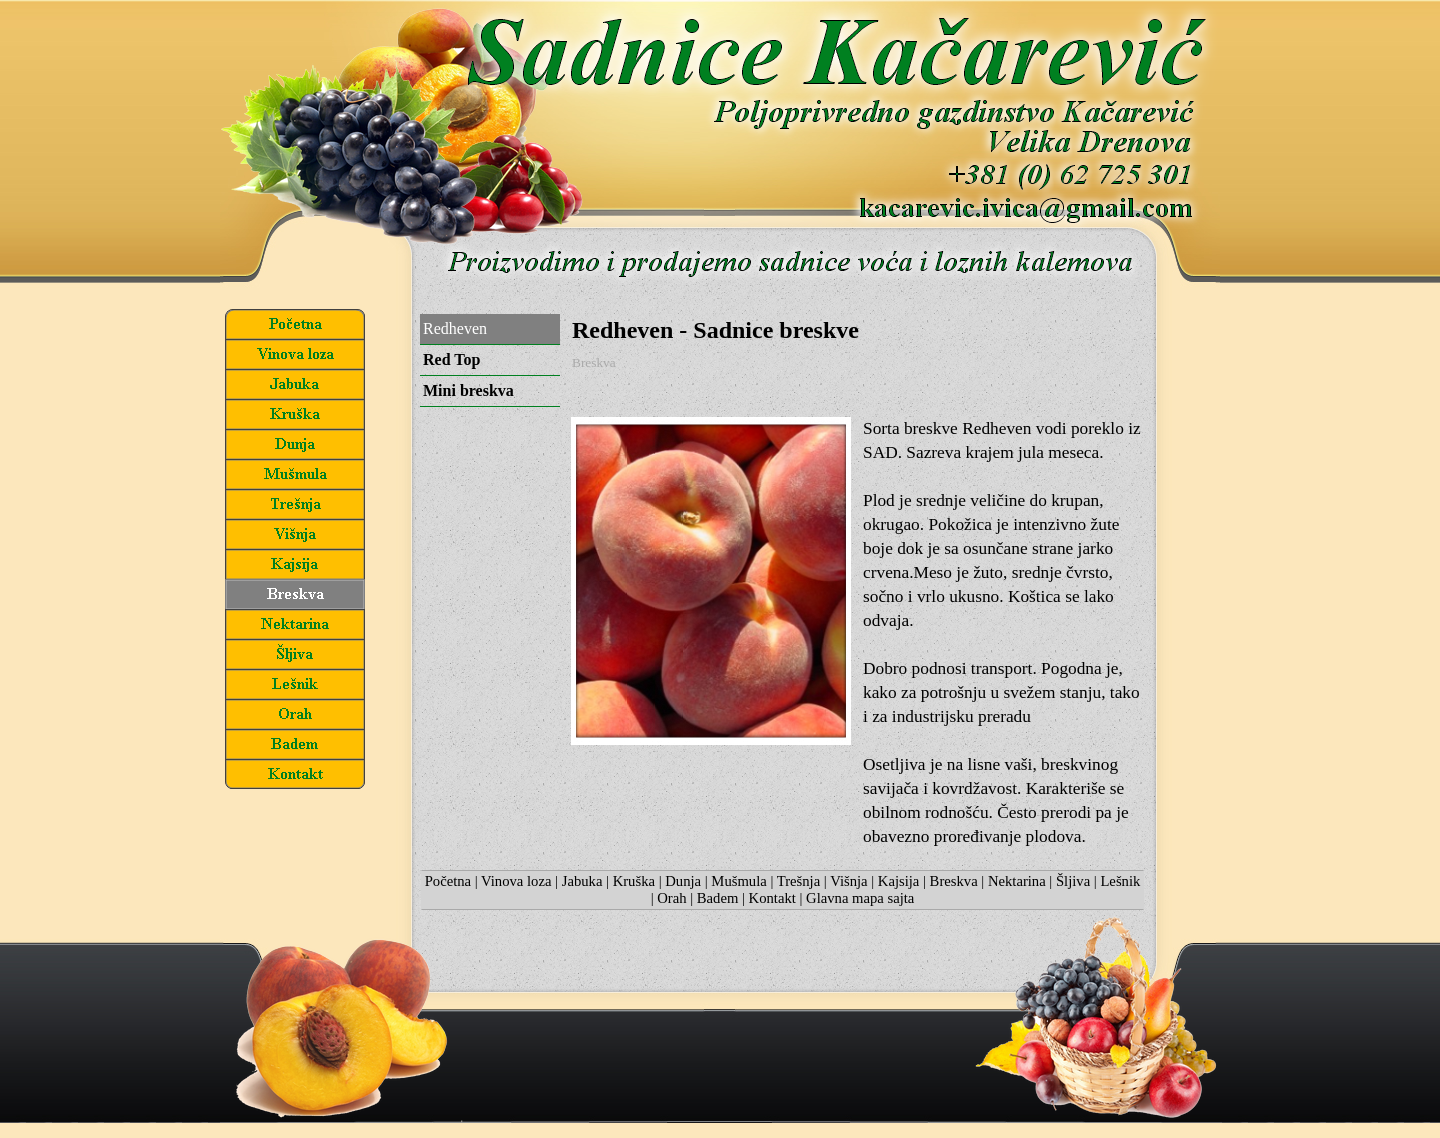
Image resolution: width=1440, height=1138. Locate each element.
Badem (718, 898)
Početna (448, 881)
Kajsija (899, 881)
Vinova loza (516, 881)
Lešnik (1120, 881)
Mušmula (738, 881)
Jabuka (582, 881)
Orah (671, 898)
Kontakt (772, 898)
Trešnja (798, 881)
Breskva (954, 881)
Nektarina (1017, 881)
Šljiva (1073, 881)
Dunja (683, 881)
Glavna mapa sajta (860, 898)
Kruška (634, 881)
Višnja (848, 881)
